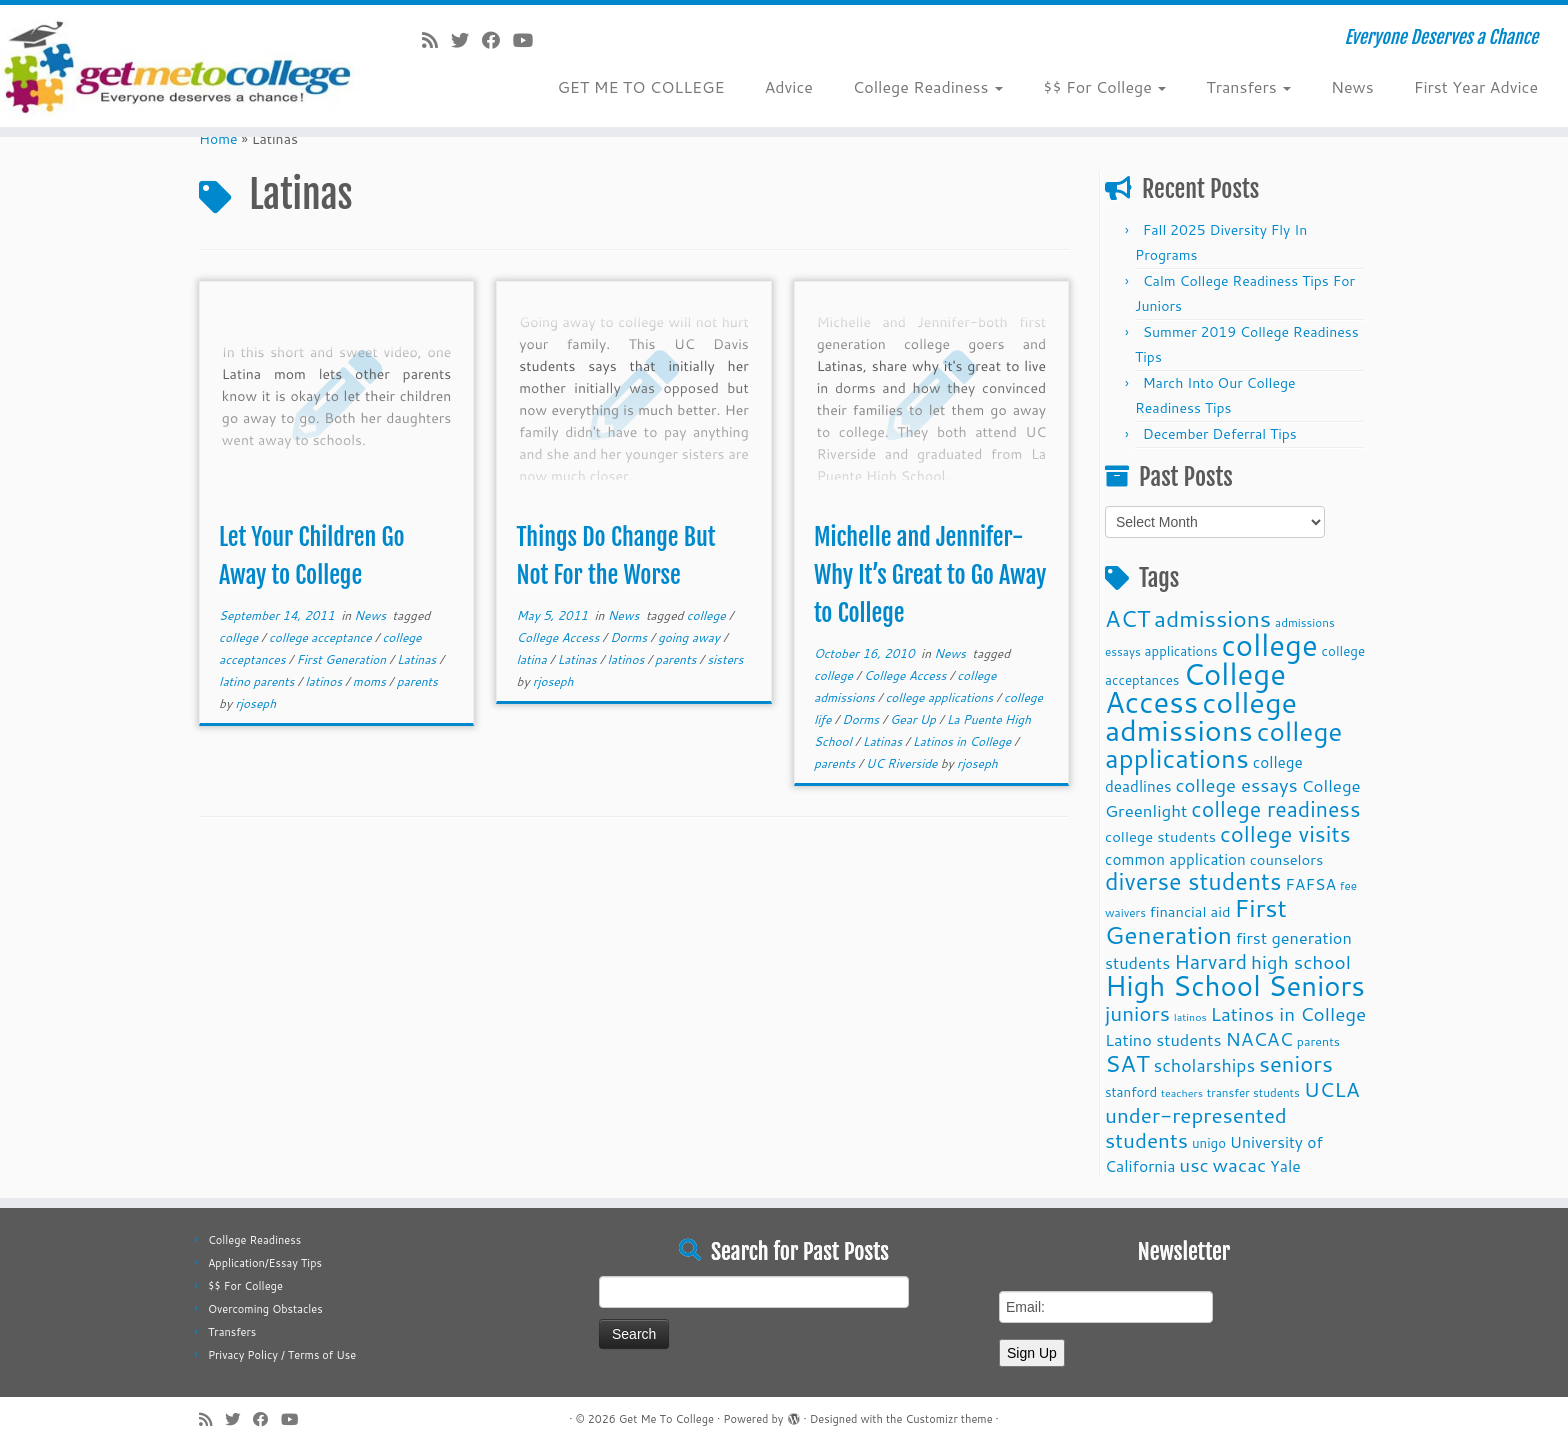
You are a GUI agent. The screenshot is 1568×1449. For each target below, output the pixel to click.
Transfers (1248, 86)
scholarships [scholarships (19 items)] (1204, 1065)
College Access (560, 637)
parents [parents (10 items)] (1318, 1041)
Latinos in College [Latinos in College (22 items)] (1289, 1013)
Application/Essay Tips (265, 1263)
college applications (941, 697)
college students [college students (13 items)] (1160, 836)
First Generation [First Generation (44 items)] (1196, 921)
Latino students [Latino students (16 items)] (1163, 1039)
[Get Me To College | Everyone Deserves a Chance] (181, 66)
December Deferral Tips (1220, 434)
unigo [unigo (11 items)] (1209, 1142)
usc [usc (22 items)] (1193, 1164)
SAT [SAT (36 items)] (1127, 1063)
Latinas (418, 659)
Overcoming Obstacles (265, 1309)
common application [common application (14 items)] (1175, 859)
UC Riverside (903, 763)
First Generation (342, 659)
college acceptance (322, 637)
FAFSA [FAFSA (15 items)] (1310, 884)
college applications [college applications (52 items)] (1223, 744)
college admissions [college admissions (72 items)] (1201, 715)
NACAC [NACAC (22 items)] (1259, 1038)
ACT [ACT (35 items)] (1127, 618)
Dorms (630, 637)
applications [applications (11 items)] (1181, 650)
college (240, 637)
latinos (325, 681)
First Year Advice (1476, 86)
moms (371, 681)
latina (533, 659)
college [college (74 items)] (1270, 644)
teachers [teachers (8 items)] (1182, 1092)
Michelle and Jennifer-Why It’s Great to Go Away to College (930, 575)
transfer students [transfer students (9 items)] (1253, 1092)
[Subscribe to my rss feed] (436, 40)
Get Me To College (666, 1419)
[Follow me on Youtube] (529, 40)
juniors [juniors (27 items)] (1137, 1013)
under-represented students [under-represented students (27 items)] (1196, 1127)
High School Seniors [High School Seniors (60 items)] (1235, 985)
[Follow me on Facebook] (497, 40)
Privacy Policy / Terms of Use (282, 1355)
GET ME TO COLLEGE (640, 86)
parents (417, 681)
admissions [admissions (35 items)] (1212, 618)
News (1352, 86)
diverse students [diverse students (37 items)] (1193, 881)
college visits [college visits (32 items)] (1285, 833)
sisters (725, 659)
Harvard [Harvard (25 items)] (1210, 961)
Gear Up (914, 719)
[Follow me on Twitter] (466, 40)
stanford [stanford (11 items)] (1131, 1091)
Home (218, 139)
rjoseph (255, 703)
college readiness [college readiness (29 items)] (1275, 809)
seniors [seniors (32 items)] (1296, 1063)
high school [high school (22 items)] (1301, 961)
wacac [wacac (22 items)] (1240, 1164)
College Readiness (928, 86)
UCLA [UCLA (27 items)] (1332, 1089)
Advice (788, 86)
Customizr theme (948, 1419)
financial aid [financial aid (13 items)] (1190, 911)
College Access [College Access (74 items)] (1195, 687)
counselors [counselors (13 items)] (1287, 859)
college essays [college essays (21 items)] (1236, 785)
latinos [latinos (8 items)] (1190, 1016)
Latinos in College (963, 741)
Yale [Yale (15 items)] (1285, 1166)
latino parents (258, 681)
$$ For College (1104, 86)
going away (690, 637)
